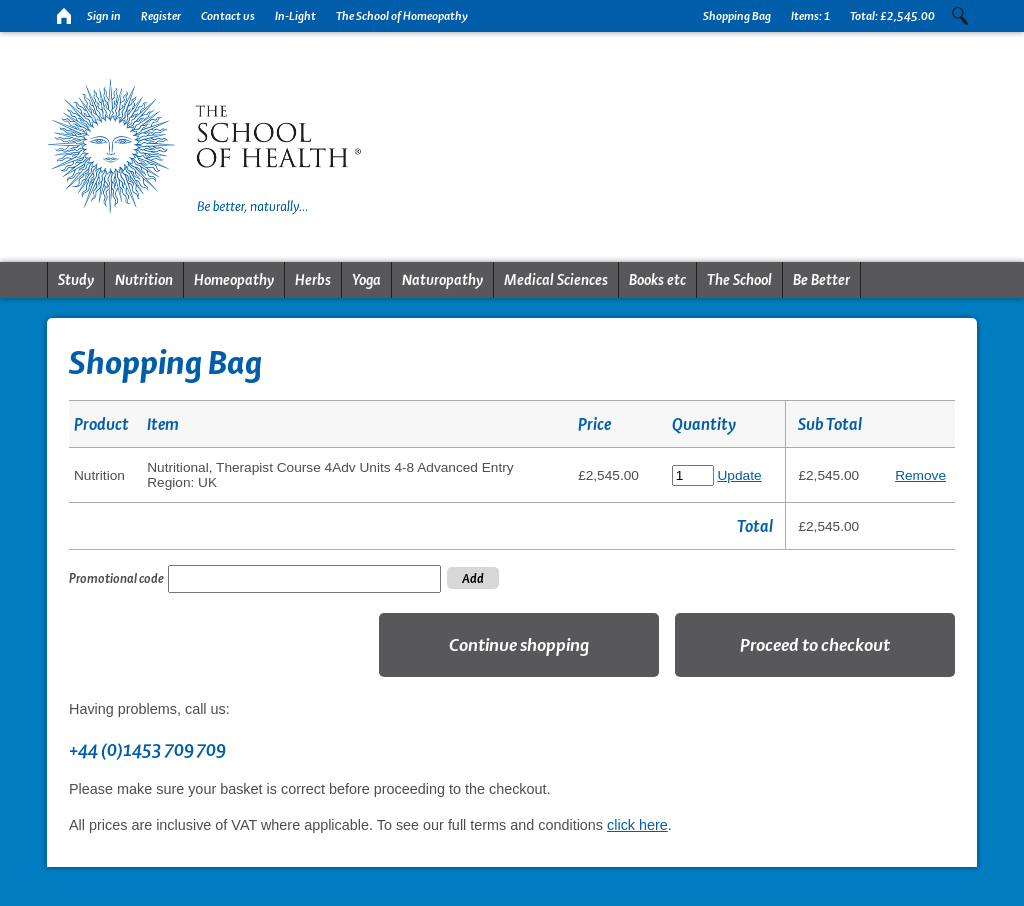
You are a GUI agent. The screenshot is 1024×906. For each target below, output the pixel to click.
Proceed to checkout (815, 644)
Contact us (228, 16)
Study (76, 280)
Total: (892, 16)
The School (739, 280)
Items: (810, 16)
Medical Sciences (556, 280)
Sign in (104, 16)
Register (161, 16)
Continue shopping (519, 644)
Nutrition (144, 280)
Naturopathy (442, 280)
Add (473, 578)
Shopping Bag (737, 16)
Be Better (821, 280)
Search (960, 16)
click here (637, 825)
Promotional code (116, 578)
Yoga (366, 280)
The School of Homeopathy (402, 16)
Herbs (313, 280)
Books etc (657, 280)
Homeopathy (234, 280)
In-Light (295, 16)
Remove (920, 475)
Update (740, 475)
